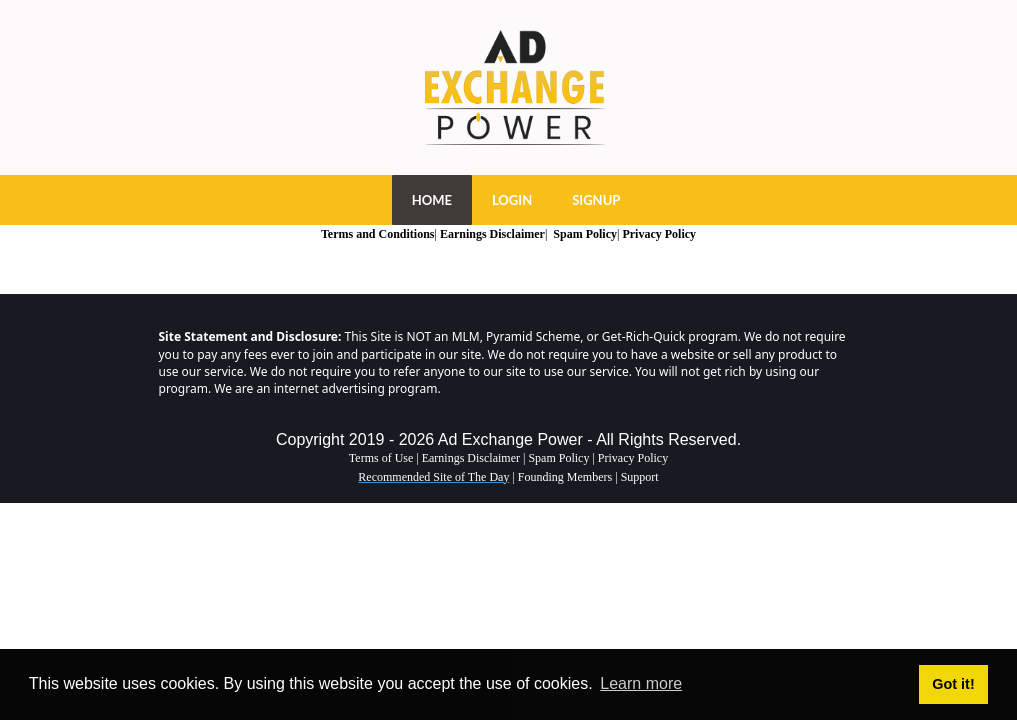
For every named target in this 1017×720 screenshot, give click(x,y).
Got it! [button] (953, 684)
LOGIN (512, 200)
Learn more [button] (641, 683)
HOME (432, 200)
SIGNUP (596, 200)
